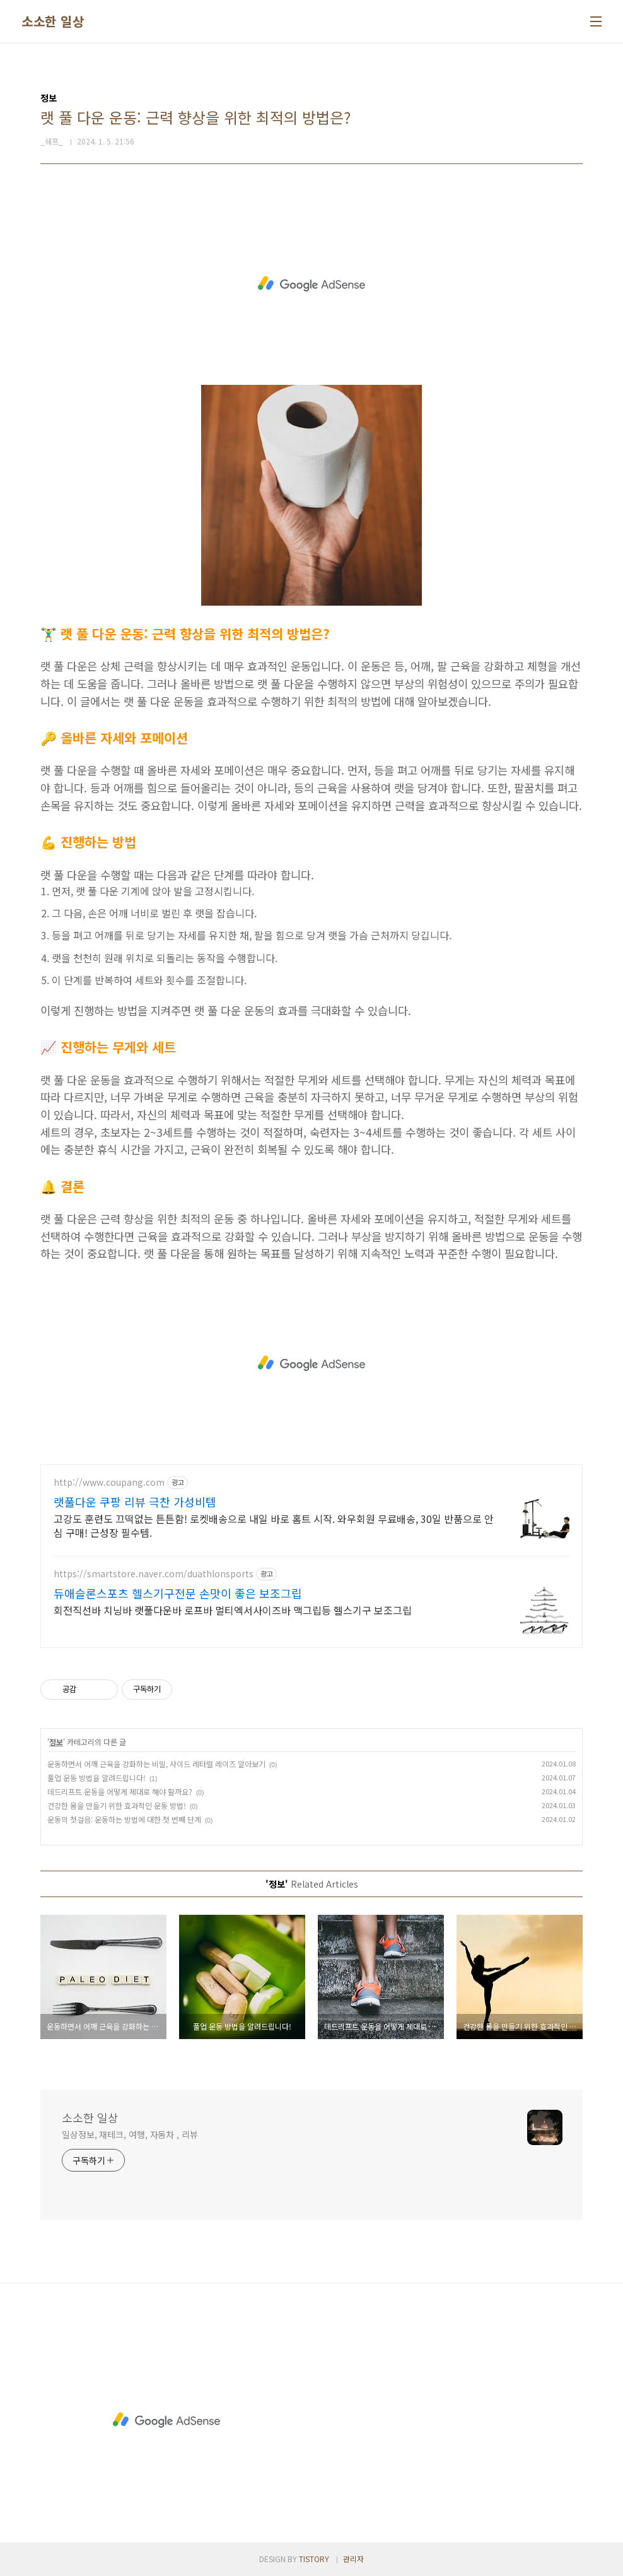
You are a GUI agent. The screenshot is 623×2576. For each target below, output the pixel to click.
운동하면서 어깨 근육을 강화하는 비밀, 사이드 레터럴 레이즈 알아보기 (156, 1763)
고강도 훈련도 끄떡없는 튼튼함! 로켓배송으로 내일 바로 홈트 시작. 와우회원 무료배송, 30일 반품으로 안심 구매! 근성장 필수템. (274, 1525)
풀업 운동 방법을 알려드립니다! (96, 1777)
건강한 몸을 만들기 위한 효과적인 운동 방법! (116, 1805)
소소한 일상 (52, 21)
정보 (56, 1741)
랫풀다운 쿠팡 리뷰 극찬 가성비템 (135, 1501)
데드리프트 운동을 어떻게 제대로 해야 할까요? (119, 1791)
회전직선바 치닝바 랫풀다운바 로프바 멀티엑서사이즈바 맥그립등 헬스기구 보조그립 (233, 1610)
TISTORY (314, 2558)
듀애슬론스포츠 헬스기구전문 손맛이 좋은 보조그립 (178, 1593)
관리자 (353, 2558)
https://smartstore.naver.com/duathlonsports (153, 1573)
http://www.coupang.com (109, 1482)
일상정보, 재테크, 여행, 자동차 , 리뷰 (130, 2134)
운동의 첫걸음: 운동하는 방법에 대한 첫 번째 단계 (124, 1819)
